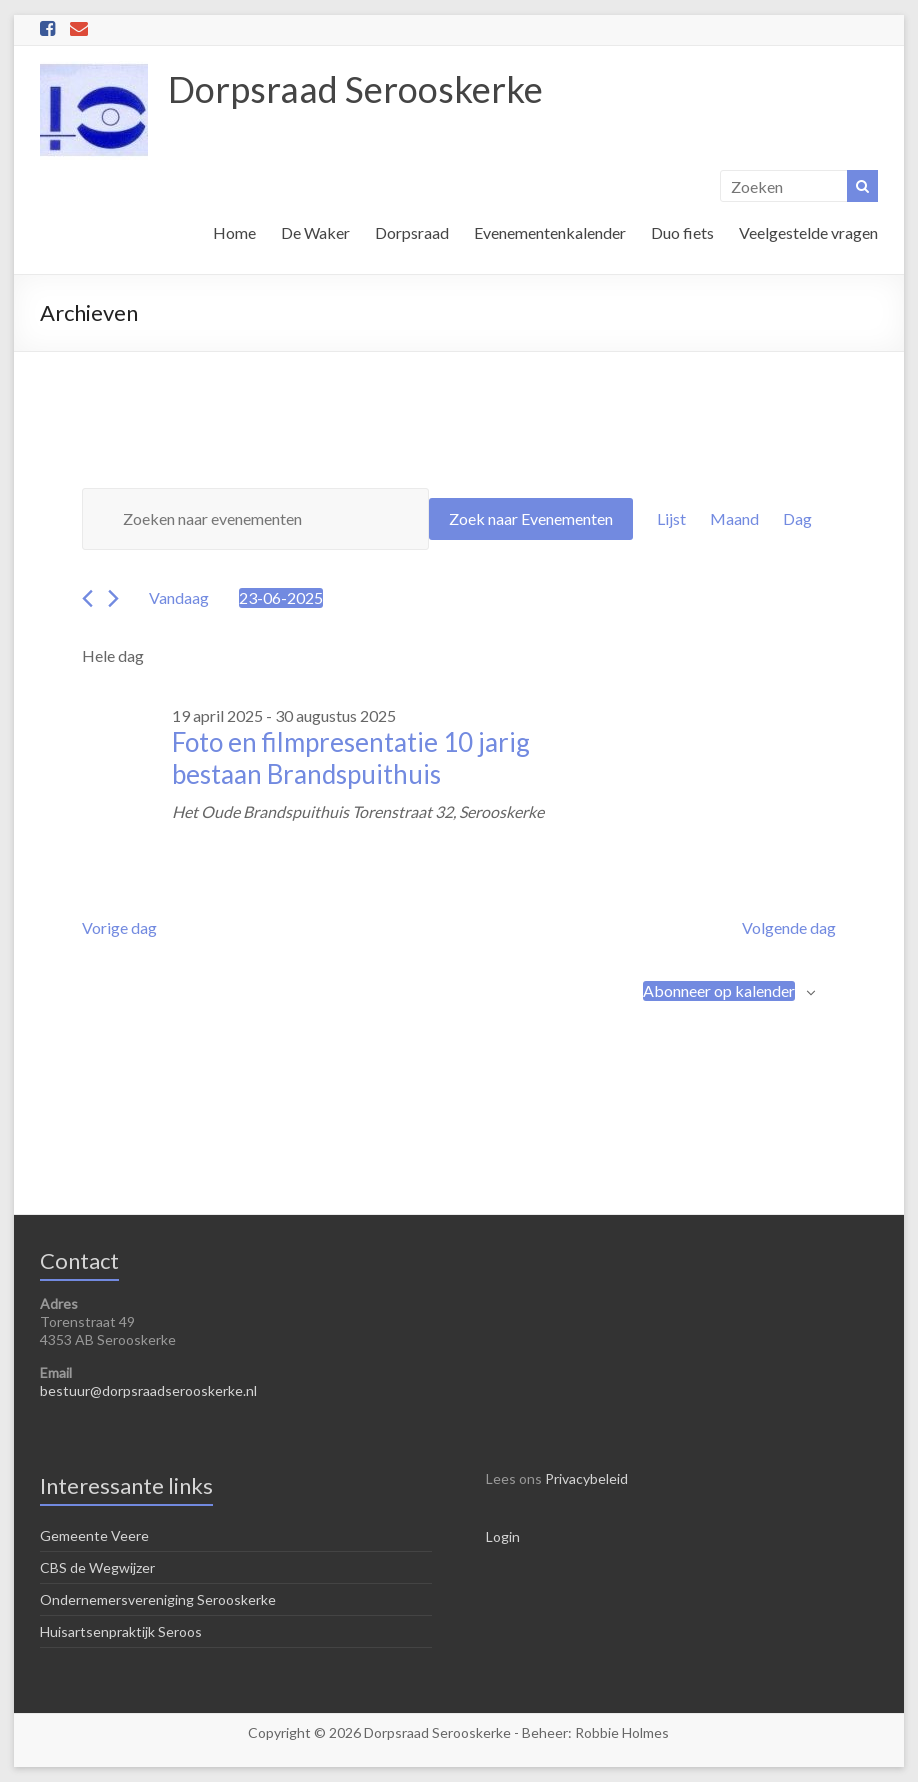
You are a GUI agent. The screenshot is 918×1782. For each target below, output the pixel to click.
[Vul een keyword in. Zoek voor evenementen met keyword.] (255, 519)
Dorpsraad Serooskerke (355, 89)
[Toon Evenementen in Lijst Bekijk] (671, 519)
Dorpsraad (412, 232)
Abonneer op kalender (719, 990)
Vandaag (179, 597)
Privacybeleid (586, 1478)
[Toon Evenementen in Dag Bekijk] (797, 519)
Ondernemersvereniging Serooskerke (158, 1599)
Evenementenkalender (550, 232)
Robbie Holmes (622, 1732)
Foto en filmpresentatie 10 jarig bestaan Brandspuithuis (351, 758)
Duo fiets (682, 232)
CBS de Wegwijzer (97, 1567)
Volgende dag (789, 927)
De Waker (315, 232)
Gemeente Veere (94, 1535)
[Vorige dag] (87, 598)
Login (503, 1536)
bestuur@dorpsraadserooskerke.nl (148, 1390)
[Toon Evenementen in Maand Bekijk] (734, 519)
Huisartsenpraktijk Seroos (121, 1631)
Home (234, 232)
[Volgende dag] (113, 598)
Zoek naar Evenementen (531, 518)
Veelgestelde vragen (808, 232)
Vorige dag (119, 927)
